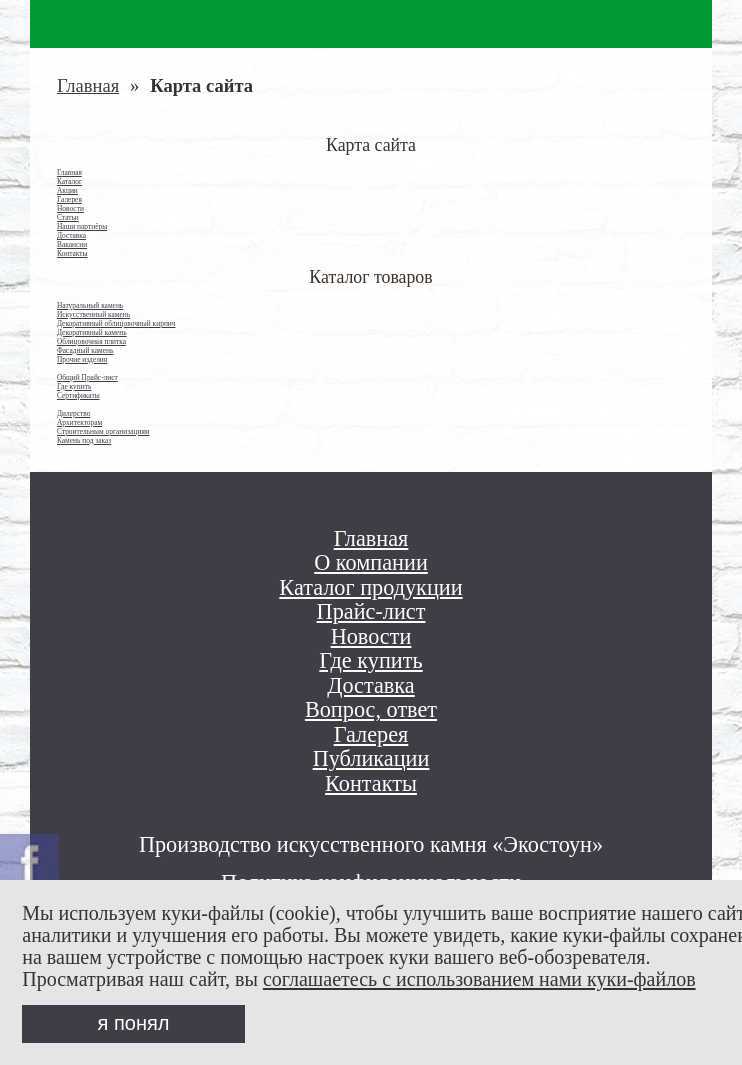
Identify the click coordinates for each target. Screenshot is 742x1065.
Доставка (71, 235)
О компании (371, 563)
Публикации (371, 759)
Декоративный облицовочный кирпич (116, 323)
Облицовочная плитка (91, 341)
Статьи (68, 217)
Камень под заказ (84, 440)
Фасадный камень (85, 350)
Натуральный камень (90, 305)
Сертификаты (78, 395)
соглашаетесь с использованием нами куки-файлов (479, 979)
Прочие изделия (82, 359)
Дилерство (73, 413)
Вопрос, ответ (371, 710)
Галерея (69, 199)
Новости (70, 208)
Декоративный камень (92, 332)
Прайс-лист (371, 612)
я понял (134, 1023)
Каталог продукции (370, 588)
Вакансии (72, 244)
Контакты (72, 253)
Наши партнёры (82, 226)
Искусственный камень (93, 314)
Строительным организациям (103, 431)
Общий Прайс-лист (87, 377)
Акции (67, 190)
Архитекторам (79, 422)
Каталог (69, 181)
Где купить (74, 386)
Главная (88, 85)
